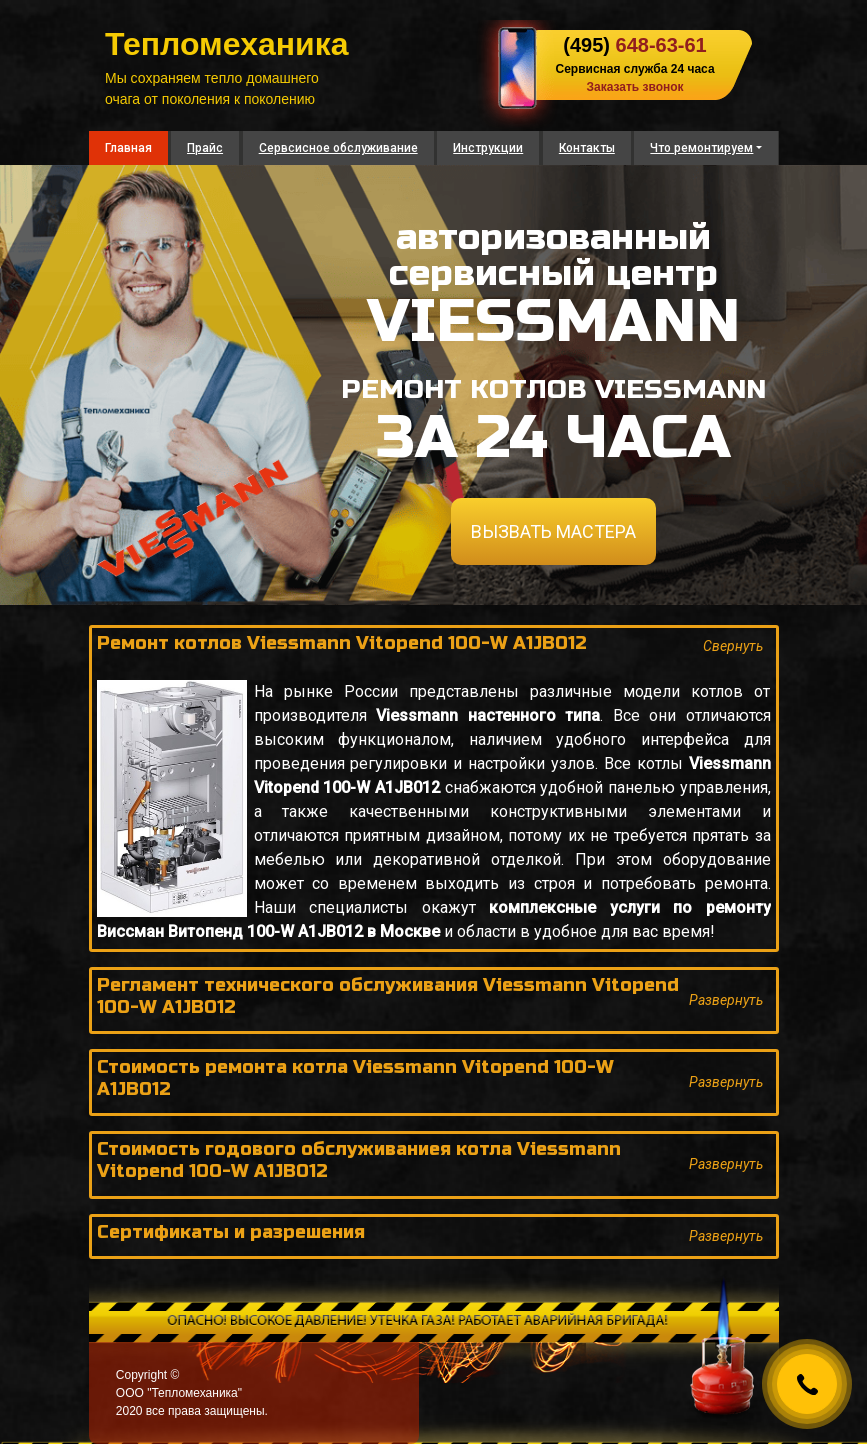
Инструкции (488, 148)
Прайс (205, 148)
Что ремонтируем (701, 148)
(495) (634, 45)
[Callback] (807, 1384)
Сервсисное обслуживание (338, 148)
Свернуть (733, 646)
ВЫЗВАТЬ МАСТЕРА (553, 531)
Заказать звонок (634, 87)
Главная (128, 148)
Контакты (587, 148)
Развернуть (726, 1000)
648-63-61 (661, 45)
